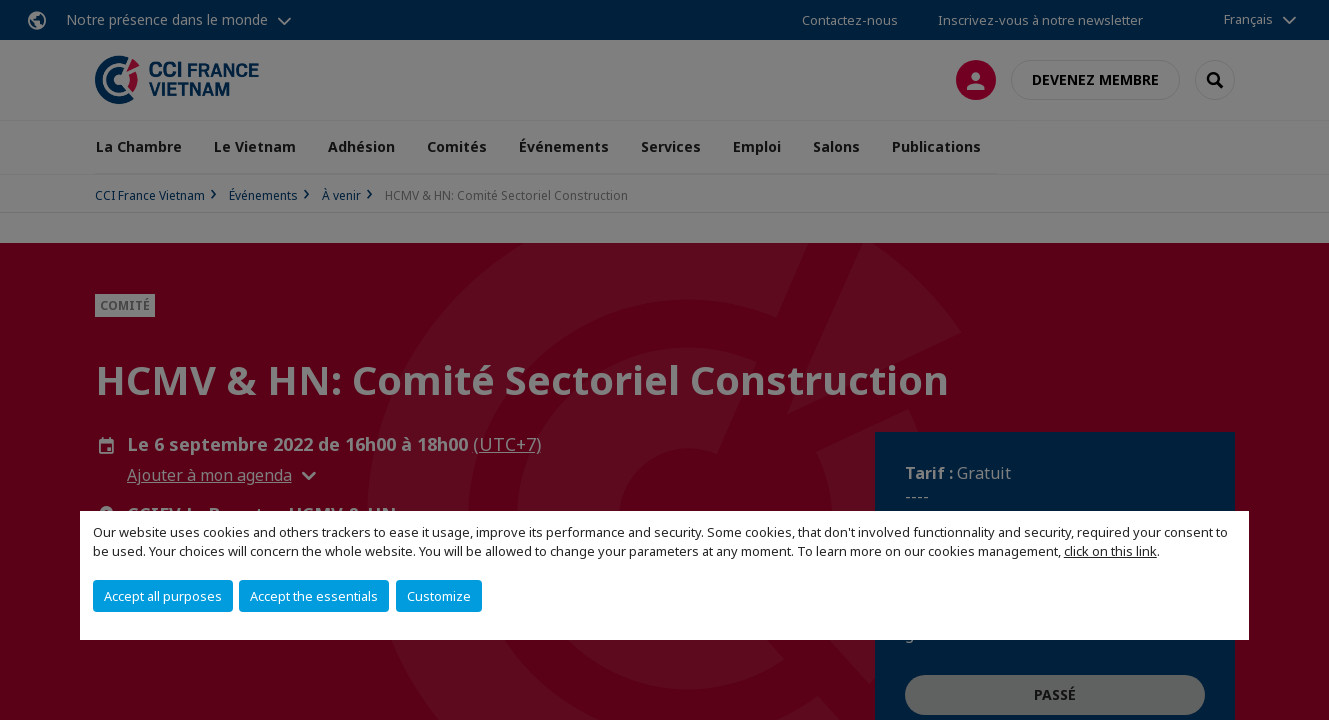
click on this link (1110, 551)
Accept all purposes (163, 596)
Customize (439, 596)
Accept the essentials (314, 596)
